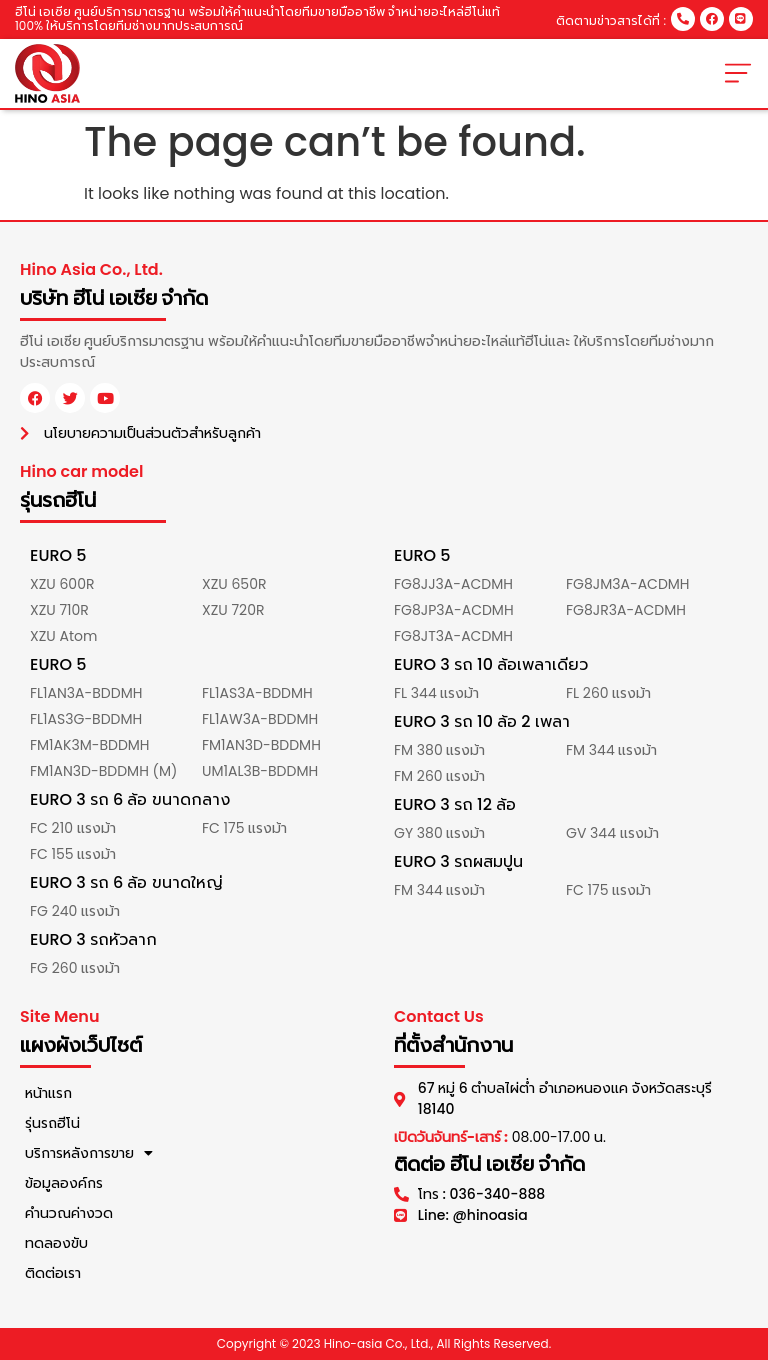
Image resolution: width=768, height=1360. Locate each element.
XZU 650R (234, 584)
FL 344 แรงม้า (436, 693)
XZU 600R (62, 584)
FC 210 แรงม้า (73, 828)
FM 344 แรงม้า (611, 750)
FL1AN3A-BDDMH (86, 693)
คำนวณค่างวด (69, 1213)
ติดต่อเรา (53, 1273)
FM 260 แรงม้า (439, 776)
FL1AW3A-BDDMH (260, 719)
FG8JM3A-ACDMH (628, 584)
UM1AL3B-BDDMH (260, 771)
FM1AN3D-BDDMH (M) (103, 771)
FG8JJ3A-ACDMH (453, 584)
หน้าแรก (48, 1093)
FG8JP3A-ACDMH (454, 610)
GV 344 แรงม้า (612, 833)
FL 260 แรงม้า (608, 693)
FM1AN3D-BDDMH (261, 745)
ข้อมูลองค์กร (64, 1183)
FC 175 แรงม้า (244, 828)
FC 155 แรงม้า (73, 854)
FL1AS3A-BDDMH (257, 693)
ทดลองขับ (56, 1243)
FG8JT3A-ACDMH (453, 636)
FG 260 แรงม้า (75, 968)
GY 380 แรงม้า (439, 833)
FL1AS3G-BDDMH (86, 719)
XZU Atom (63, 636)
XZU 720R (233, 610)
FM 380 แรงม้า (439, 750)
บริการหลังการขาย (89, 1153)
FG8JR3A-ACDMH (626, 610)
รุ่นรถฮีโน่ (52, 1123)
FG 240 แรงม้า (75, 911)
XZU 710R (59, 610)
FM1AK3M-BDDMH (90, 745)
